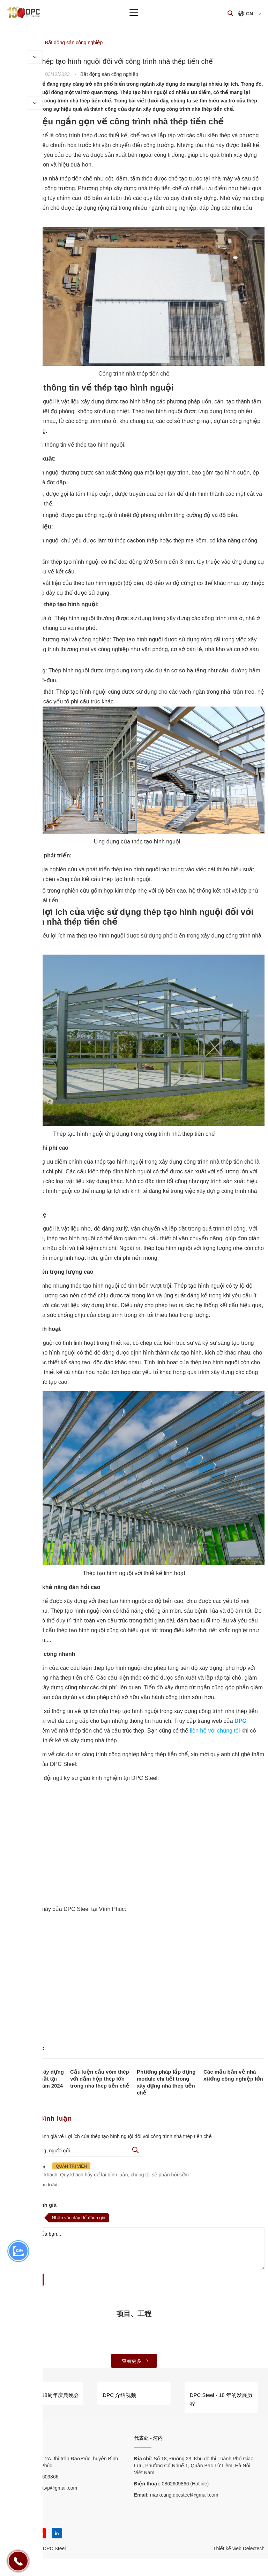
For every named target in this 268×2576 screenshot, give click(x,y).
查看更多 (135, 2361)
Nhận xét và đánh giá (30, 2205)
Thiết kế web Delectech (239, 2548)
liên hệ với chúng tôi (215, 1731)
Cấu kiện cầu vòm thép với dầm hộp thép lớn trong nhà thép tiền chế (99, 2079)
